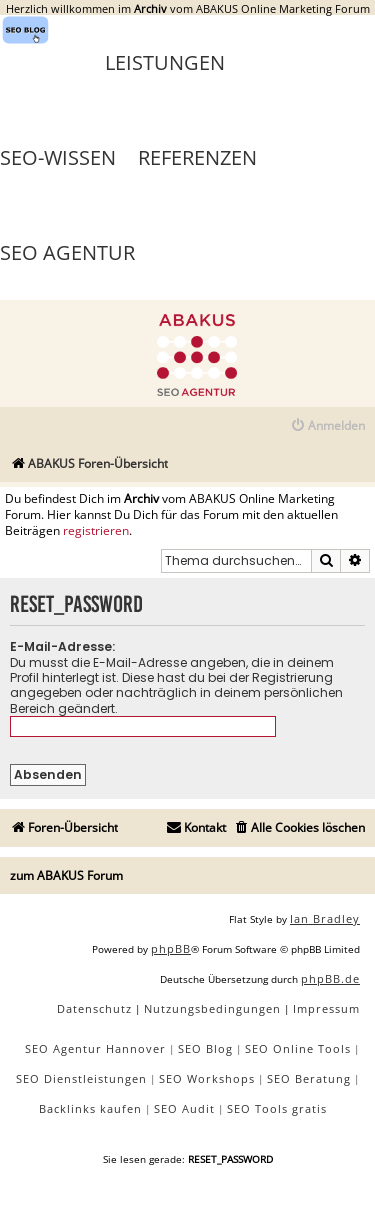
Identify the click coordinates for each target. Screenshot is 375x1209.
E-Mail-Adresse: (62, 646)
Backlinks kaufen (90, 1108)
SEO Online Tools (298, 1048)
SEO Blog (205, 1048)
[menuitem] (327, 426)
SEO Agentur (67, 252)
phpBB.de (330, 978)
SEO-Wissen (58, 157)
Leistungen (165, 62)
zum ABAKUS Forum (66, 875)
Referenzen (197, 157)
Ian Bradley (325, 918)
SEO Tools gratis (277, 1108)
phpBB (171, 948)
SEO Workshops (207, 1078)
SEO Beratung (309, 1078)
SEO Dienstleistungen (81, 1078)
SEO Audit (184, 1108)
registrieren (96, 531)
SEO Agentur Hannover (95, 1048)
